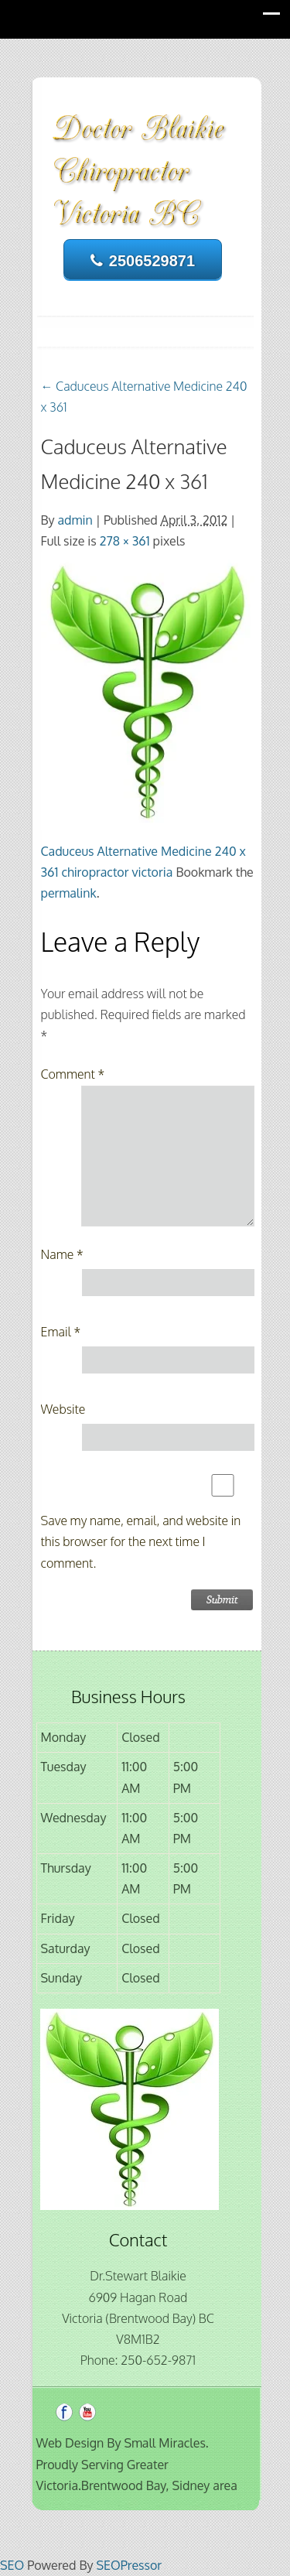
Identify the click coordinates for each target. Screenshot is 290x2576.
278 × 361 (125, 541)
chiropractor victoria (116, 872)
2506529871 (142, 260)
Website (63, 1409)
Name (62, 1254)
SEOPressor (129, 2565)
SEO (12, 2565)
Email (61, 1331)
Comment (73, 1074)
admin (75, 520)
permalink (69, 893)
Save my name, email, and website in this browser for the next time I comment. (141, 1541)
